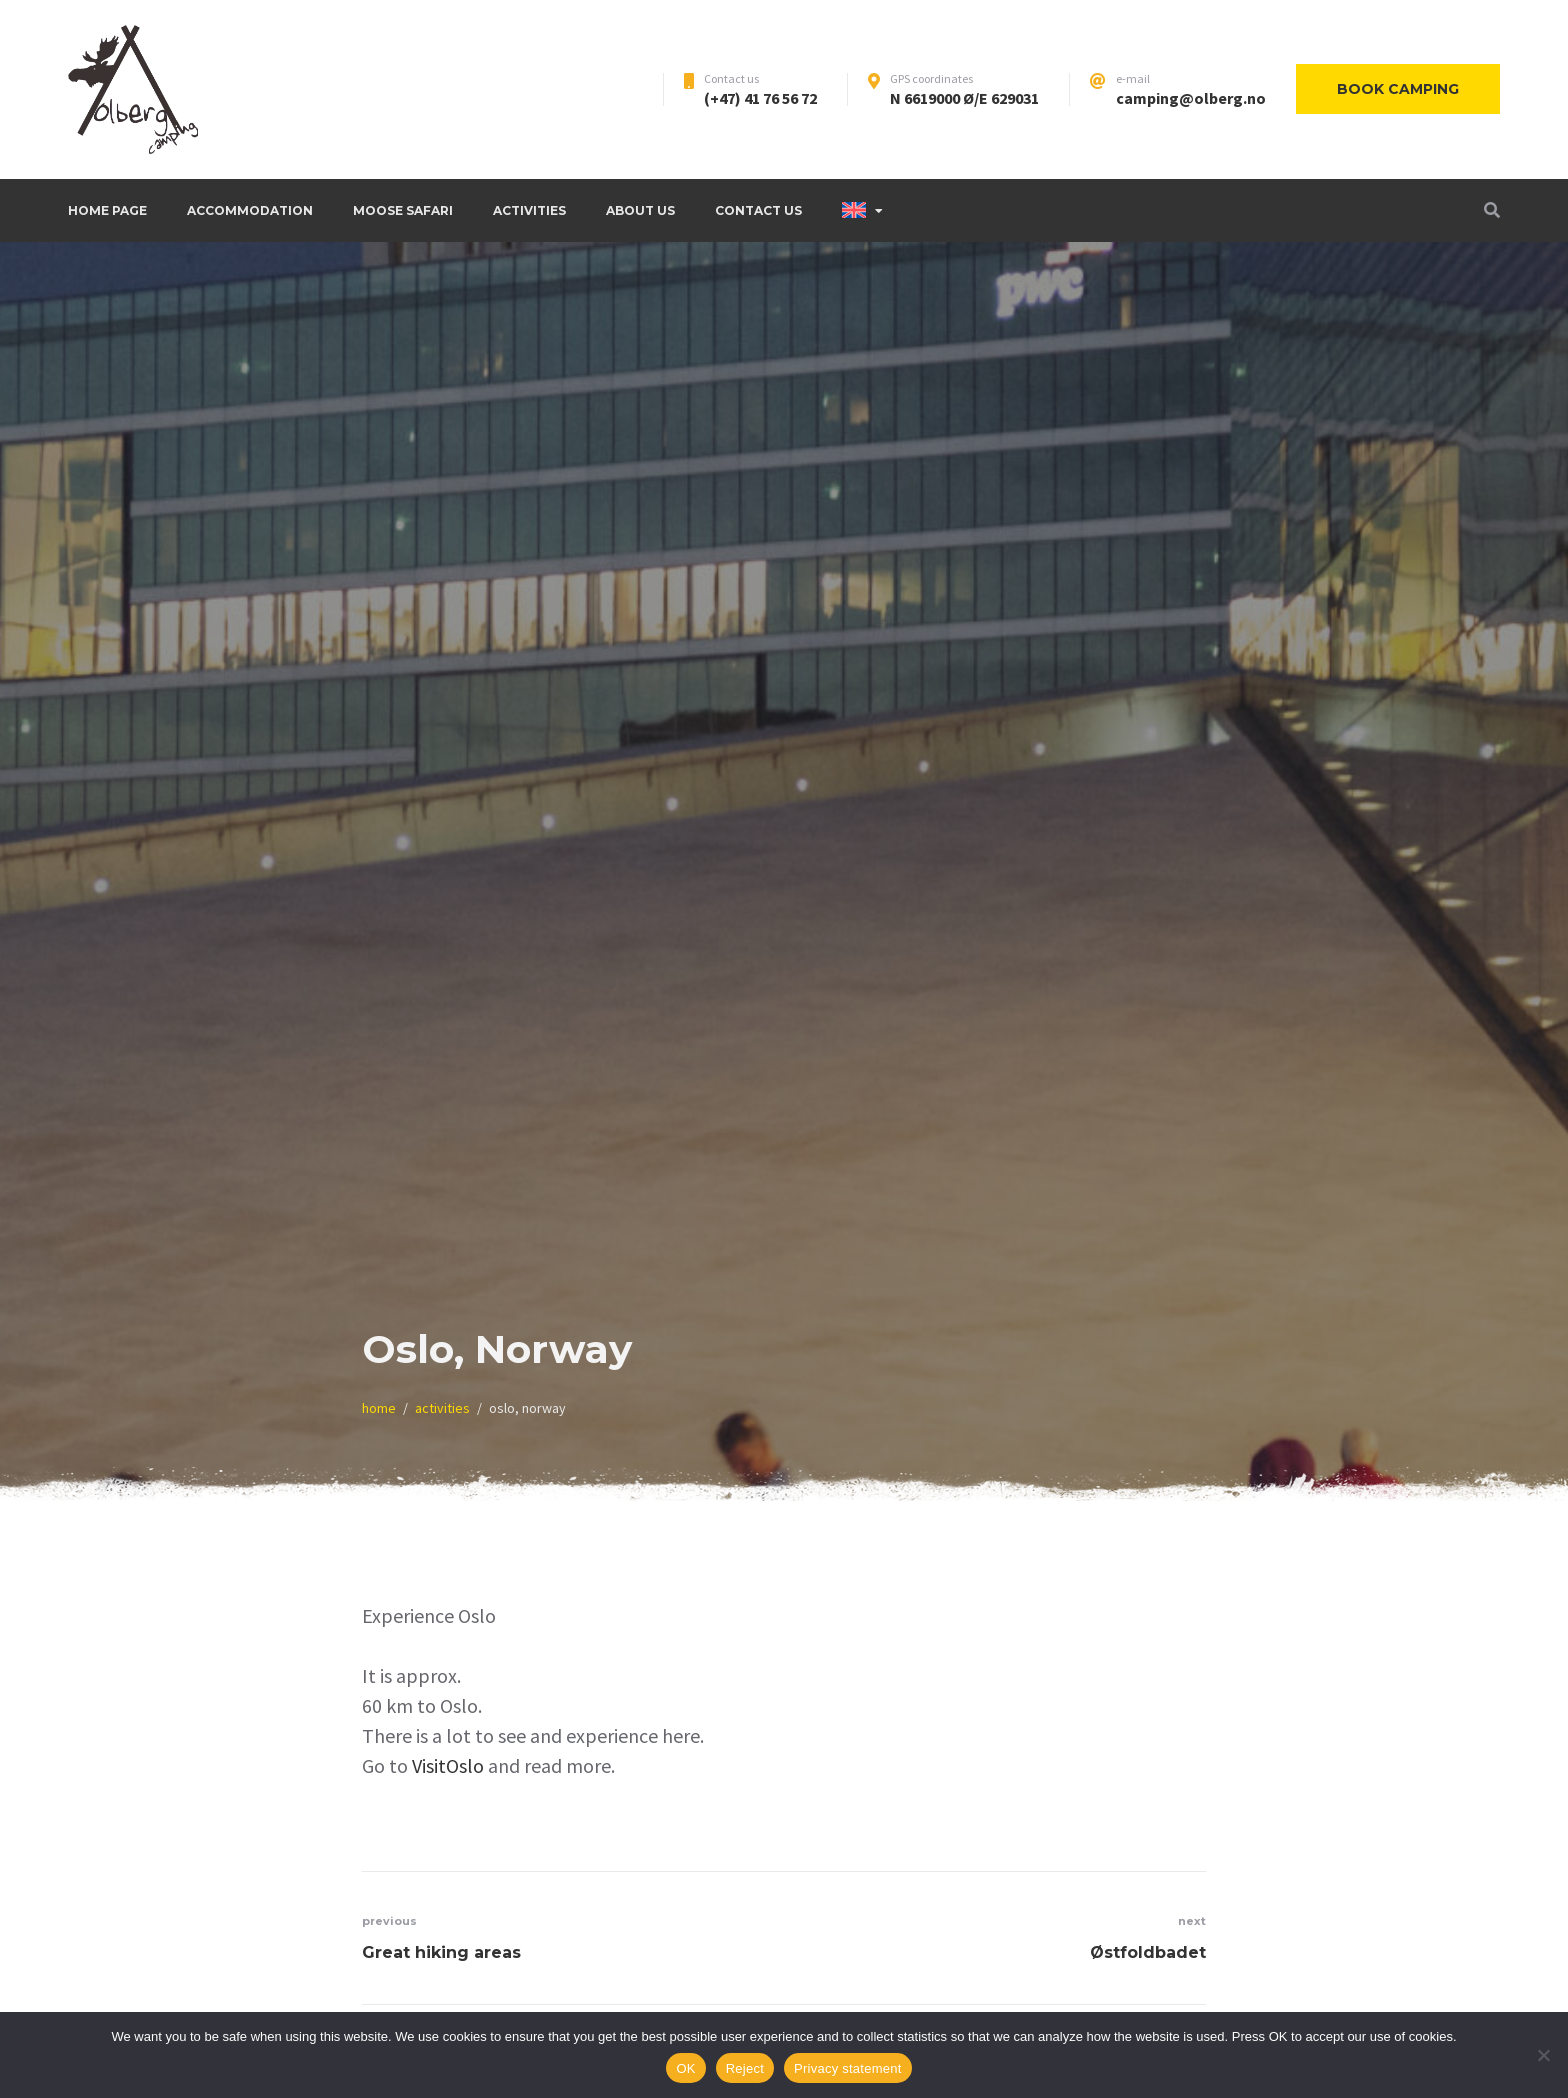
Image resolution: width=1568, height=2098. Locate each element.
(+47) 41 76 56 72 (760, 98)
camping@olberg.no (1191, 98)
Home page (107, 210)
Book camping (1398, 89)
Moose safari (403, 210)
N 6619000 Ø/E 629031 (964, 98)
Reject (745, 2068)
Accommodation (250, 210)
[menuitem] (862, 210)
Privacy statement (848, 2068)
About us (640, 210)
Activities (529, 210)
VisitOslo (448, 1765)
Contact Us (758, 210)
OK (685, 2068)
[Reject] (1543, 2055)
